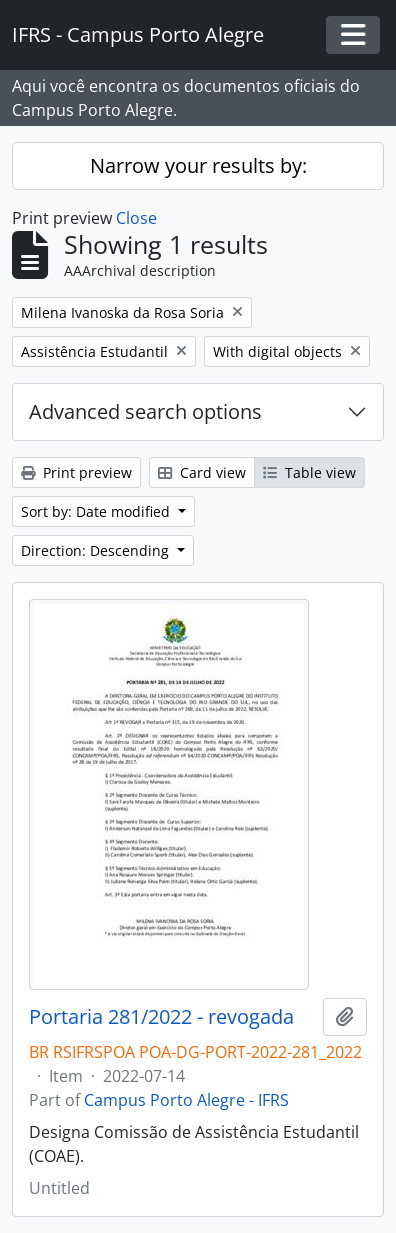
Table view (309, 472)
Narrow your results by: (198, 165)
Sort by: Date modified (97, 511)
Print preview (76, 472)
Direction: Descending (97, 550)
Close (136, 218)
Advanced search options (145, 411)
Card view (202, 472)
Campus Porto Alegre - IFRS (186, 1100)
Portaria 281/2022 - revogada (161, 1017)
